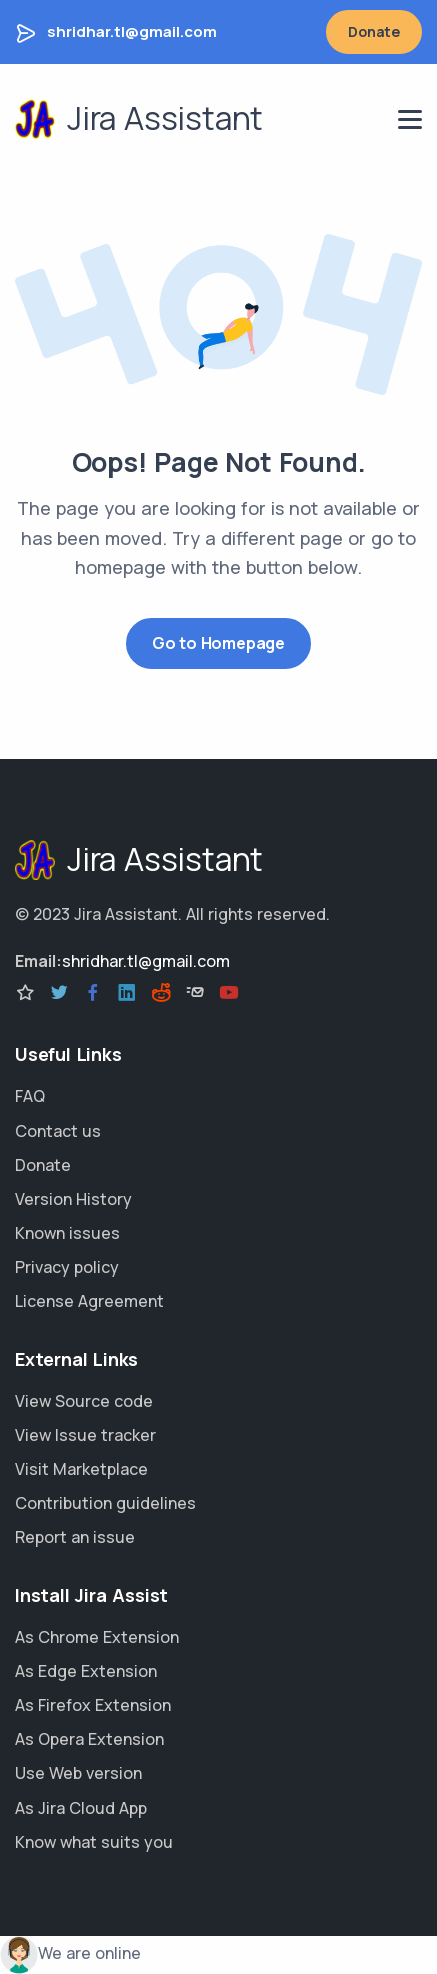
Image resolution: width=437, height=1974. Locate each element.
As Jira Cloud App (81, 1808)
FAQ (30, 1096)
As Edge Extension (86, 1671)
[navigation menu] (410, 119)
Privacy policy (67, 1267)
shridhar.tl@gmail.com (132, 31)
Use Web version (78, 1773)
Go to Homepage (218, 643)
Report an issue (75, 1537)
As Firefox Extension (93, 1705)
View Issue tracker (85, 1435)
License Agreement (89, 1301)
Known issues (67, 1233)
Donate (374, 31)
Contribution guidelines (105, 1503)
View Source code (84, 1401)
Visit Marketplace (81, 1469)
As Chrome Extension (97, 1637)
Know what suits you (94, 1842)
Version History (73, 1199)
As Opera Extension (89, 1739)
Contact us (58, 1131)
